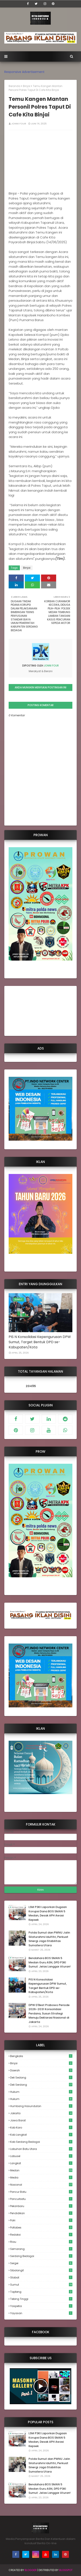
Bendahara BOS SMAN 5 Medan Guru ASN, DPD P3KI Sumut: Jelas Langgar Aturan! (50, 1962)
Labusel (41, 2156)
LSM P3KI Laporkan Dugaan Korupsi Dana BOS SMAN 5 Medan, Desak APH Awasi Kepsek (48, 1913)
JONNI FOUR (18, 123)
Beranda (14, 86)
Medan (41, 2170)
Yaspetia (41, 2306)
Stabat (41, 2277)
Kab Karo (41, 2127)
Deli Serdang (41, 2085)
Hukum (41, 2099)
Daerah (41, 2070)
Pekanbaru (41, 2206)
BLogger (31, 2570)
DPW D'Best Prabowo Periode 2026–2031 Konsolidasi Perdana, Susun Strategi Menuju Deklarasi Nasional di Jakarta (49, 2013)
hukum (41, 2092)
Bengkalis (41, 2056)
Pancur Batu (41, 2192)
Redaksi (41, 2234)
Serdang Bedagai (41, 2256)
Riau (41, 2242)
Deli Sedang (41, 2077)
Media (41, 2177)
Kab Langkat (41, 2134)
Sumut (41, 2284)
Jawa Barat (41, 2120)
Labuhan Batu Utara (41, 2149)
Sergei (41, 2263)
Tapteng (41, 2292)
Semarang (41, 2249)
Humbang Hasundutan (41, 2106)
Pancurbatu (41, 2199)
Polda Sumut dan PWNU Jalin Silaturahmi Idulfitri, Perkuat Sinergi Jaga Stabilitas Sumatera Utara (49, 1938)
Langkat (41, 2163)
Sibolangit (41, 2270)
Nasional (41, 2184)
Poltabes (41, 2227)
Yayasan (41, 2313)
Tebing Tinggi (41, 2299)
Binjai (26, 86)
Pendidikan (41, 2213)
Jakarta (41, 2113)
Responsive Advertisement (24, 72)
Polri (41, 2220)
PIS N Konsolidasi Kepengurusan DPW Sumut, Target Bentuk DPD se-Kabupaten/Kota (40, 1342)
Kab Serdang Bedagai (41, 2142)
